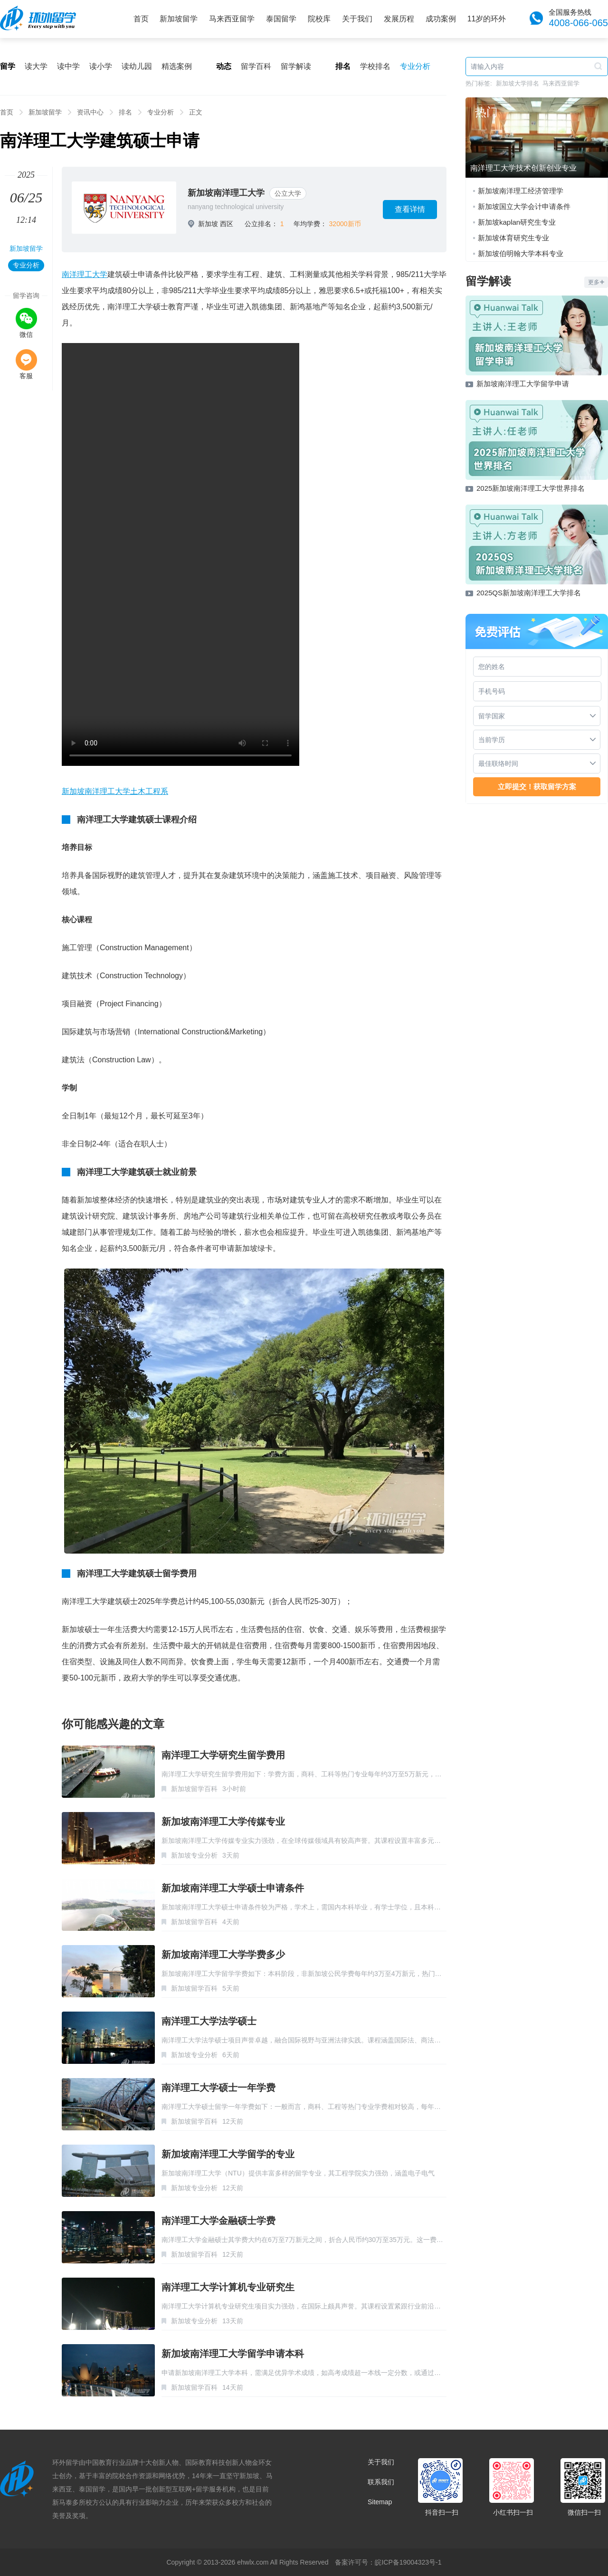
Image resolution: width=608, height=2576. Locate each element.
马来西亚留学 (232, 19)
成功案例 (441, 19)
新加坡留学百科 (194, 1789)
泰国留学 (281, 19)
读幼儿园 (137, 66)
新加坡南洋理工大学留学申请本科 (233, 2353)
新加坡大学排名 (517, 83)
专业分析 (415, 66)
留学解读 (296, 66)
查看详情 (410, 209)
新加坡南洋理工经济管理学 (520, 191)
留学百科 (256, 66)
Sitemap (380, 2502)
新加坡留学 (179, 19)
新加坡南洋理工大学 (226, 193)
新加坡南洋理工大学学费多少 (223, 1954)
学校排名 (375, 66)
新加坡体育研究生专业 (513, 238)
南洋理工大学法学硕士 (209, 2021)
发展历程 (399, 19)
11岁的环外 (486, 19)
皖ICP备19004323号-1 (408, 2562)
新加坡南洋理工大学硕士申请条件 (233, 1888)
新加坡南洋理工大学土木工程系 (115, 791)
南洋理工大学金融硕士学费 (219, 2220)
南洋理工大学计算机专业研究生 (228, 2287)
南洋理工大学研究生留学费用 (223, 1755)
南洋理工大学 (84, 274)
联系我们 (381, 2482)
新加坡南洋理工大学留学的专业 (228, 2154)
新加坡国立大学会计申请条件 (524, 206)
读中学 (68, 66)
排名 (125, 112)
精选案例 (177, 66)
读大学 (36, 66)
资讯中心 (90, 112)
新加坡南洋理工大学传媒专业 (223, 1821)
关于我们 (357, 19)
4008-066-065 (578, 23)
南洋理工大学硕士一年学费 (219, 2087)
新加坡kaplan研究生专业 (517, 222)
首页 (141, 19)
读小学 (100, 66)
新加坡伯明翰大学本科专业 (520, 253)
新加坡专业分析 (194, 1855)
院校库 (319, 19)
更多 (596, 282)
